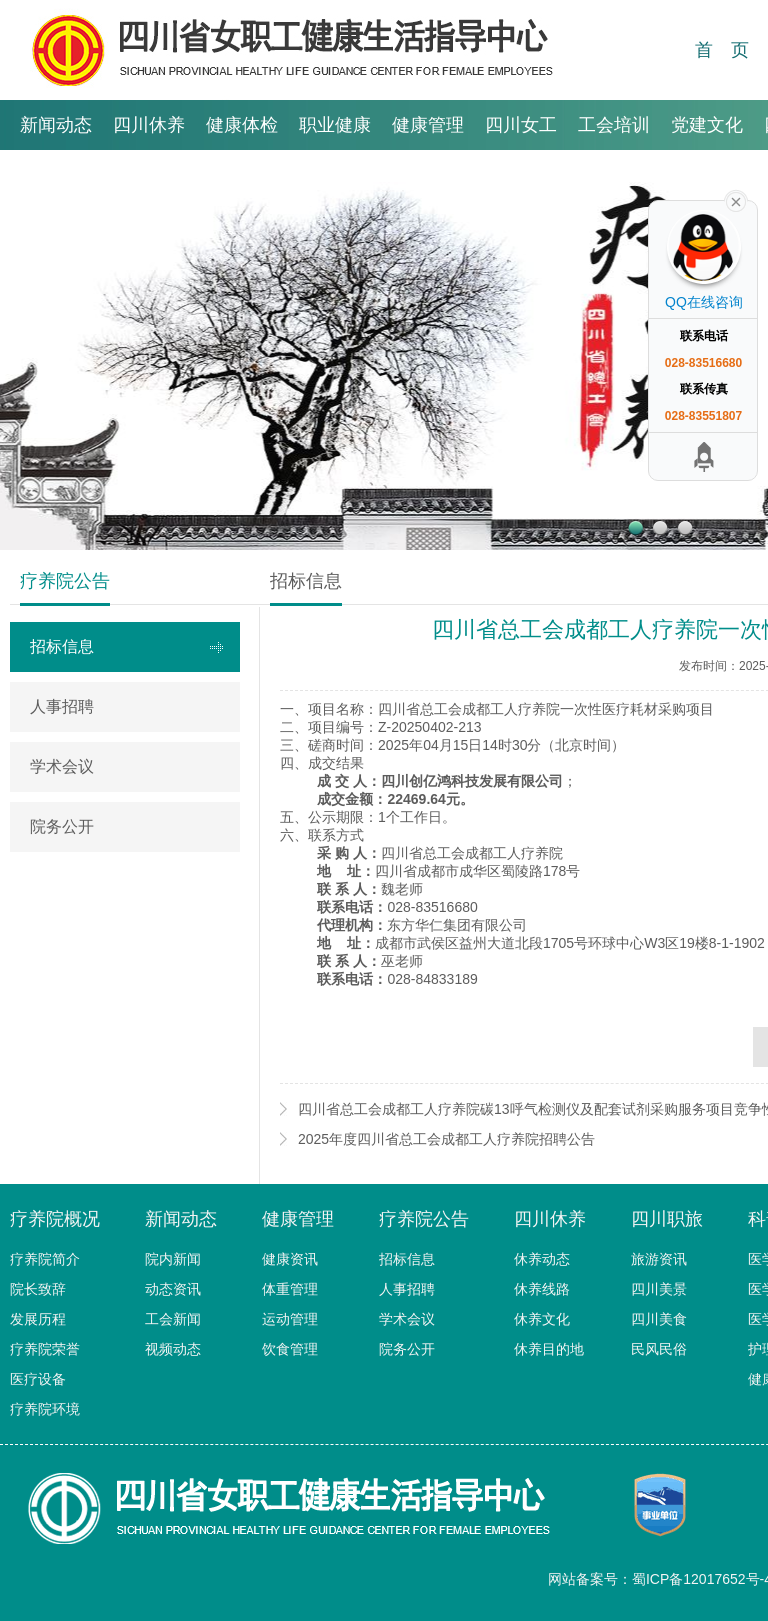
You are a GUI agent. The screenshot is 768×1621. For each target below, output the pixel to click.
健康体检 (242, 125)
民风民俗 (659, 1349)
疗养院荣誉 (45, 1349)
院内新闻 (173, 1259)
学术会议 (62, 766)
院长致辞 (38, 1289)
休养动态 (542, 1259)
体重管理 (290, 1289)
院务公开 (62, 826)
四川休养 (149, 125)
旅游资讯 (659, 1259)
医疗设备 (38, 1379)
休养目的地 (549, 1349)
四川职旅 (667, 1219)
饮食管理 (290, 1349)
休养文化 (542, 1319)
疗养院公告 (424, 1219)
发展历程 (38, 1319)
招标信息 (62, 646)
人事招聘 (62, 706)
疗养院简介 (45, 1259)
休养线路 (542, 1289)
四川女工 (521, 125)
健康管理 (428, 125)
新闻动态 (56, 125)
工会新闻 (173, 1319)
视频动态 (173, 1349)
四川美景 (659, 1289)
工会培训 (614, 125)
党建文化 (707, 125)
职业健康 (335, 125)
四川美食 (659, 1319)
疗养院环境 (45, 1409)
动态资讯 (173, 1289)
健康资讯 (290, 1259)
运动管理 (290, 1319)
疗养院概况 (55, 1219)
